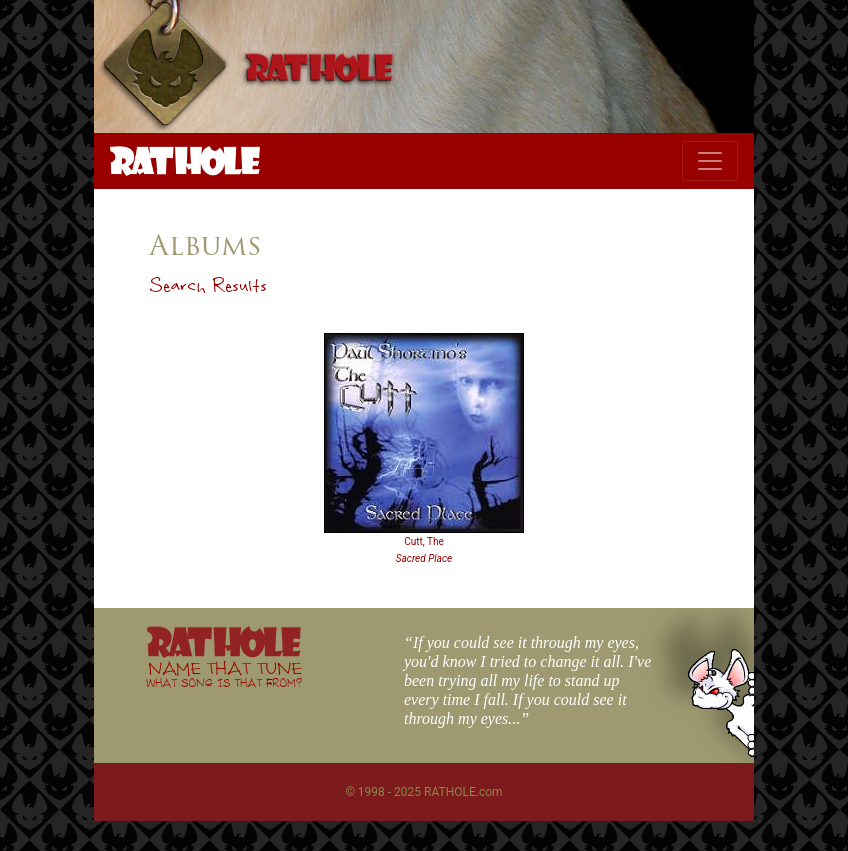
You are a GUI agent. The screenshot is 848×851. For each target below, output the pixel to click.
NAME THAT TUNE (224, 673)
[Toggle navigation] (710, 161)
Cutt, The (424, 541)
